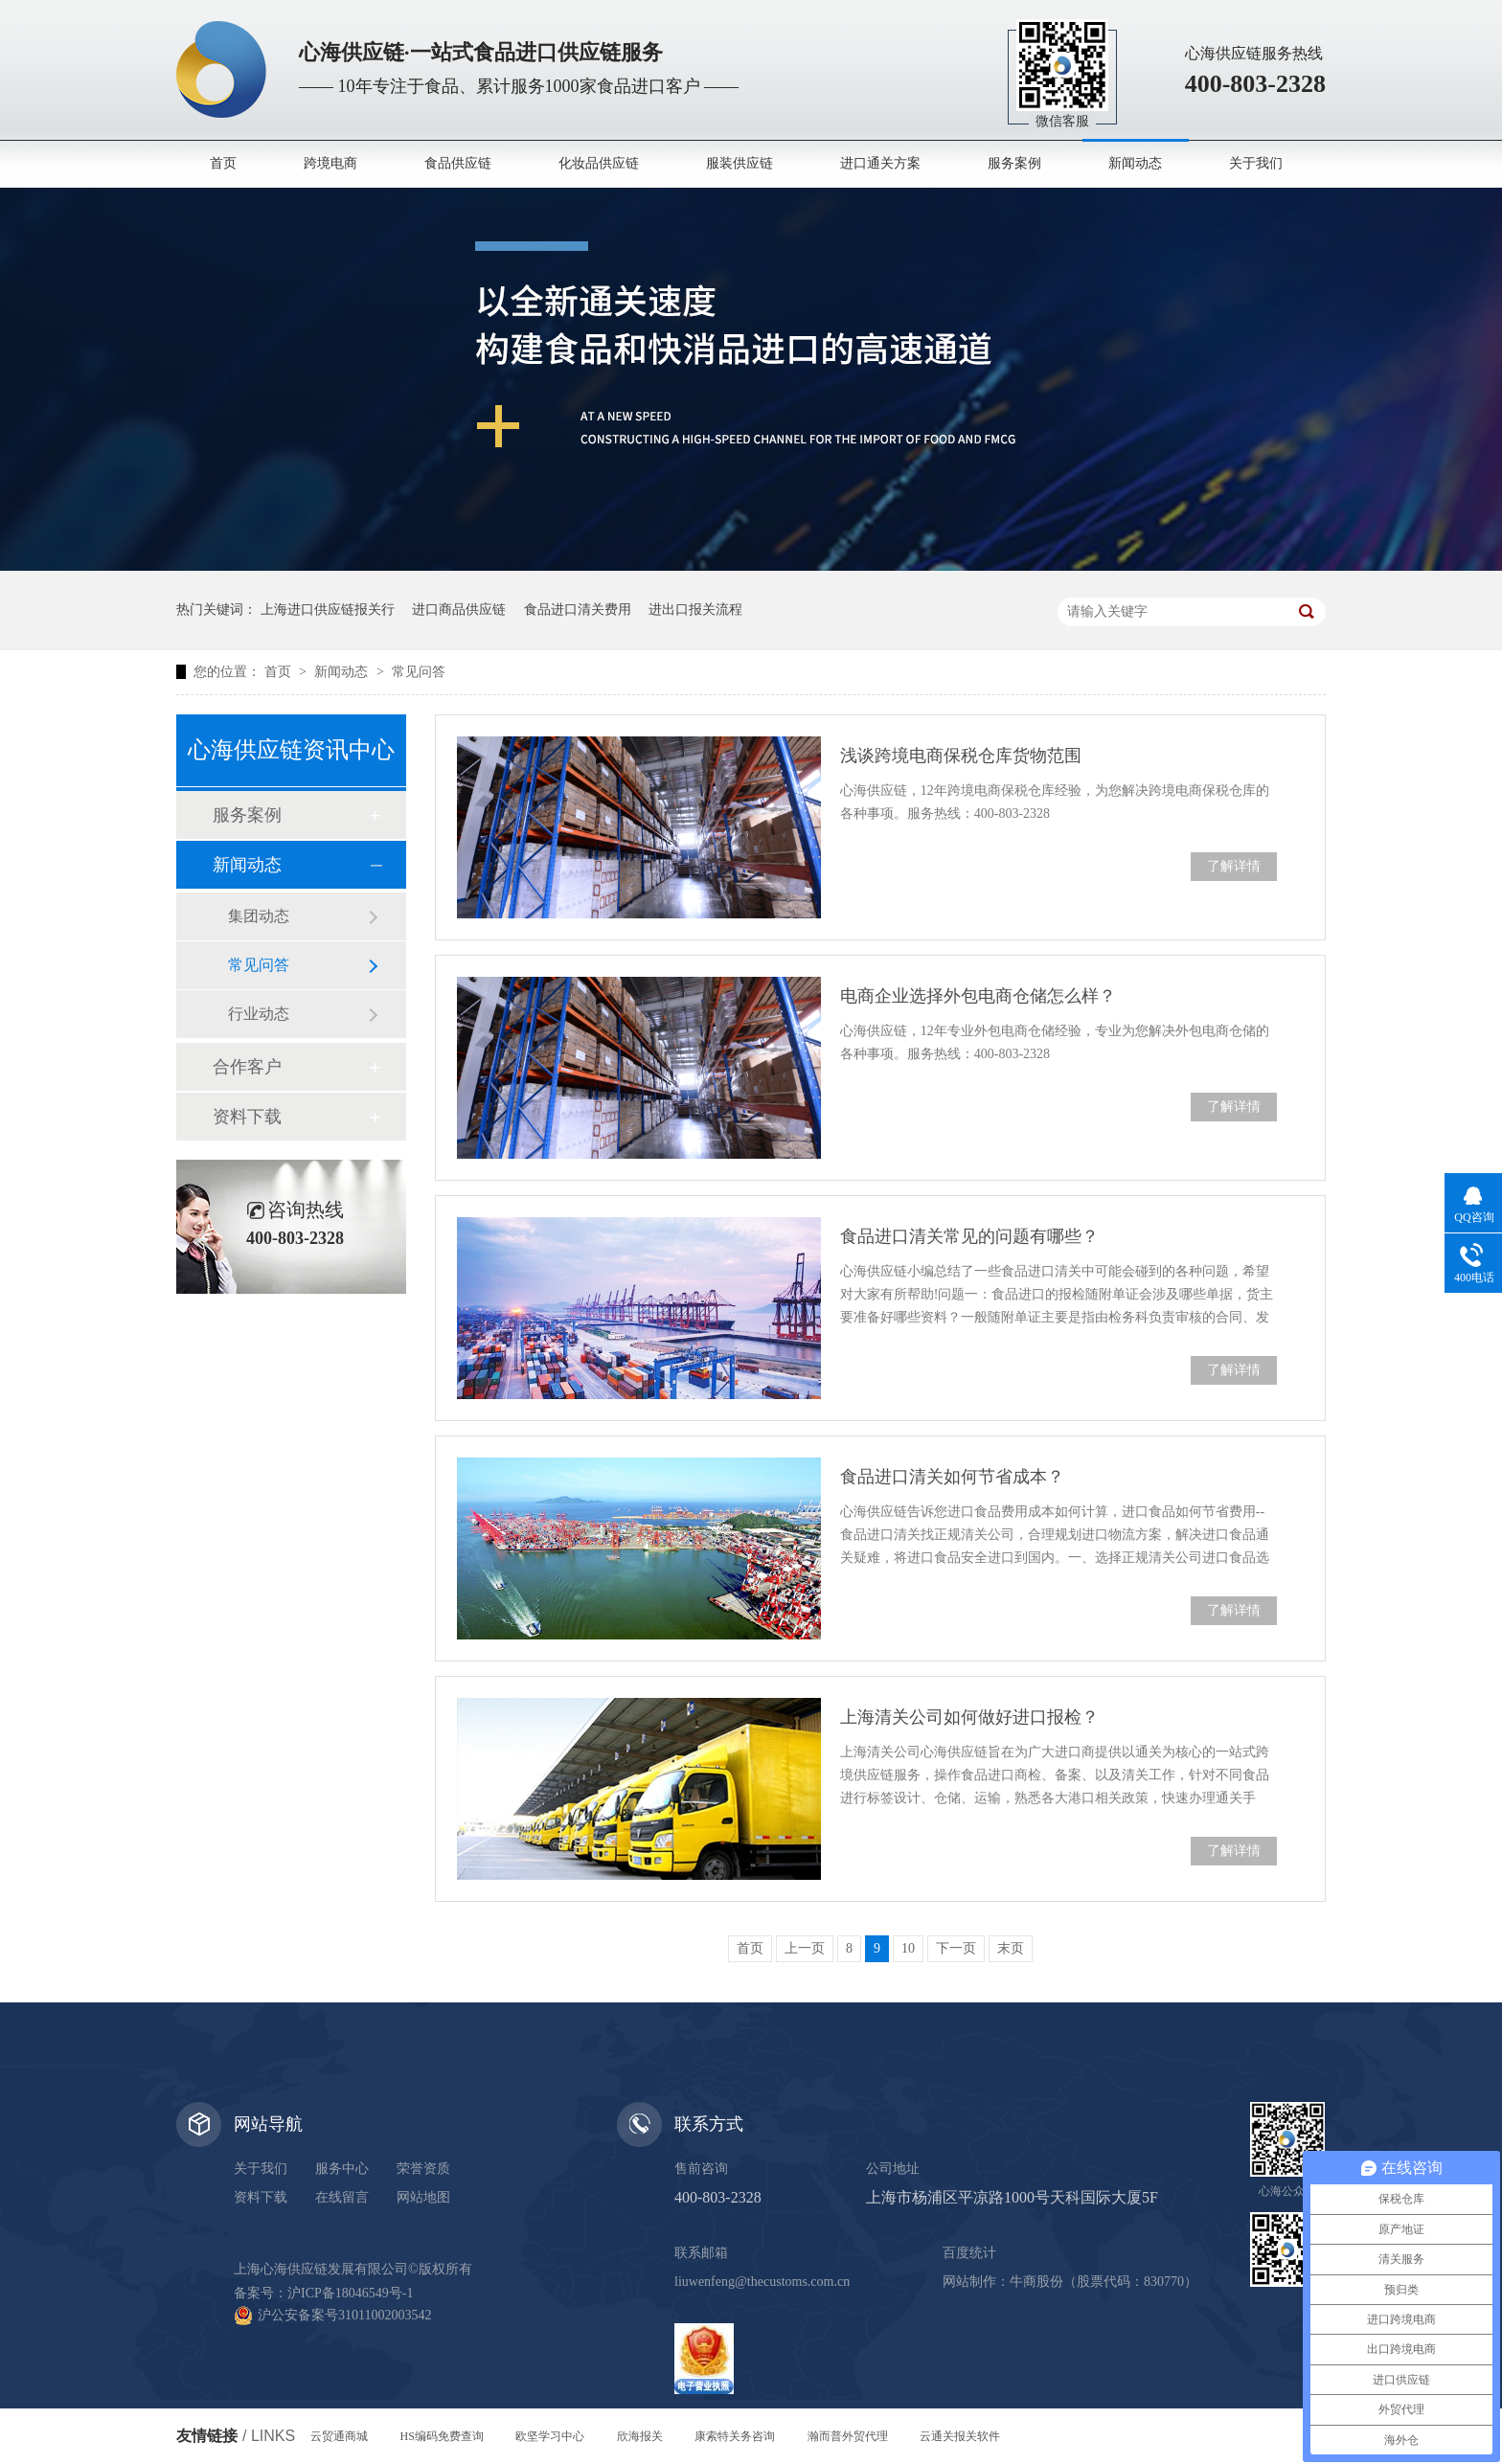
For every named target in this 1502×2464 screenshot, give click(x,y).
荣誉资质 (423, 2168)
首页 (223, 163)
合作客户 (247, 1066)
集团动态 (258, 916)
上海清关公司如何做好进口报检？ (969, 1717)
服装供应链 (739, 163)
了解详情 (1234, 866)
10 (908, 1948)
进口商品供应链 (459, 609)
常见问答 (418, 672)
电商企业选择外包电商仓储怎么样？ (978, 996)
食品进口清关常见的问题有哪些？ (969, 1236)
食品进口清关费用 (577, 609)
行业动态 (258, 1014)
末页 (1010, 1948)
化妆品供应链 (598, 163)
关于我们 (1256, 163)
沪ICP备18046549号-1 (350, 2293)
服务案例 (1014, 163)
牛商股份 (1036, 2281)
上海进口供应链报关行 (328, 609)
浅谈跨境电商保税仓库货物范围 (960, 755)
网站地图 (423, 2197)
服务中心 (342, 2168)
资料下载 (247, 1116)
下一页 (956, 1948)
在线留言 (342, 2197)
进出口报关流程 (695, 609)
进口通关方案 (880, 163)
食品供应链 (457, 163)
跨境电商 (330, 163)
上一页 (805, 1948)
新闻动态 (1135, 163)
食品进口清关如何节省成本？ (952, 1476)
